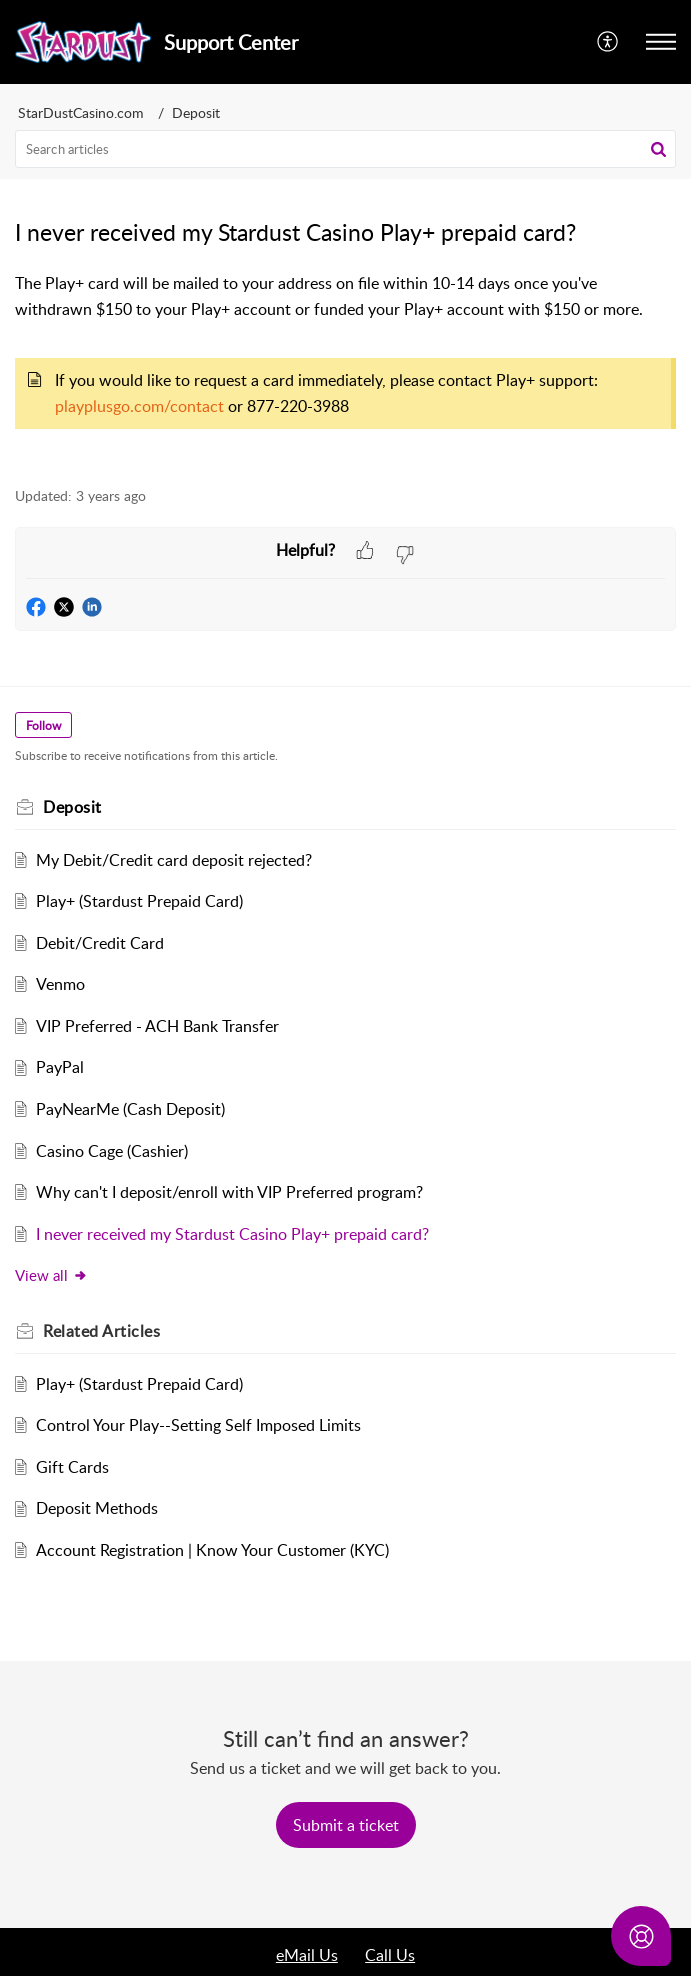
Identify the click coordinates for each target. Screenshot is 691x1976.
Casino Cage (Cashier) (112, 1151)
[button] (608, 42)
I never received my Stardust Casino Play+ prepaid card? (232, 1234)
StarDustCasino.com (81, 112)
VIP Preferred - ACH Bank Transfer (157, 1026)
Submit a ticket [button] (346, 1825)
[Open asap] (641, 1936)
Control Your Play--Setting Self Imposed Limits (198, 1425)
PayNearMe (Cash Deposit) (130, 1109)
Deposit (196, 112)
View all (51, 1275)
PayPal (60, 1067)
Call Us (390, 1955)
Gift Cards (72, 1467)
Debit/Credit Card (100, 943)
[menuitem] (608, 42)
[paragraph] (345, 368)
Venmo (60, 984)
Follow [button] (43, 725)
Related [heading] (101, 1331)
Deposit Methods (97, 1508)
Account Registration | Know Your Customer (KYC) (212, 1550)
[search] (345, 149)
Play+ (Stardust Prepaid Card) (139, 901)
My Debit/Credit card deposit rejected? (174, 860)
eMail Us (307, 1955)
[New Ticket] (346, 1825)
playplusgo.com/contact (141, 406)
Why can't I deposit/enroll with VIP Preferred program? (229, 1192)
